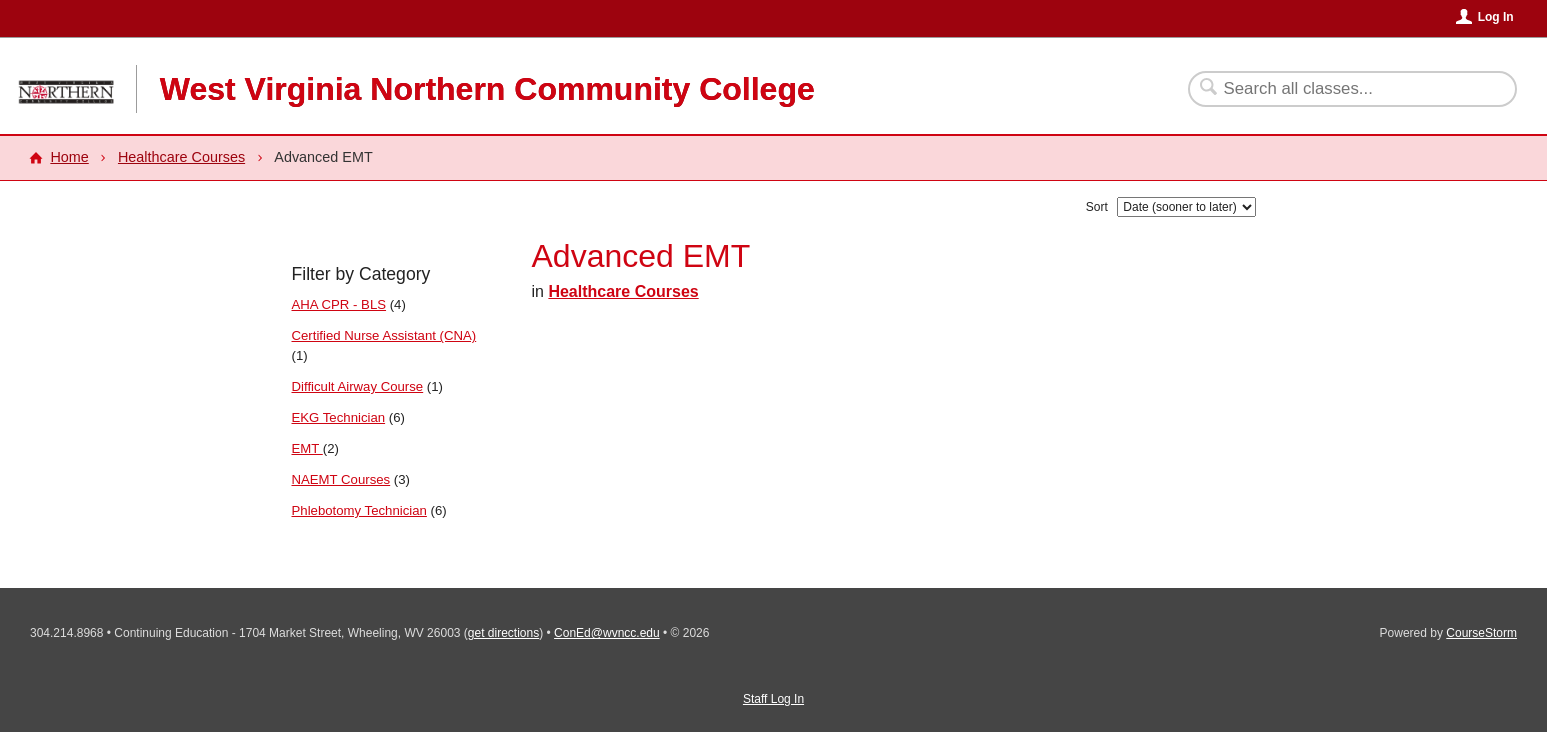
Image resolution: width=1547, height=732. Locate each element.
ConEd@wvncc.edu (607, 633)
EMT (307, 448)
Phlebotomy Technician (359, 510)
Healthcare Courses (181, 157)
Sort (1097, 207)
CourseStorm (1481, 633)
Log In (1496, 17)
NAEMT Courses (341, 479)
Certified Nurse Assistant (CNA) (384, 335)
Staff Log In (773, 699)
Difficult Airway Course (358, 386)
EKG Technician (339, 417)
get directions (503, 633)
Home (69, 157)
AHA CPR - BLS (339, 304)
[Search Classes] (1340, 89)
